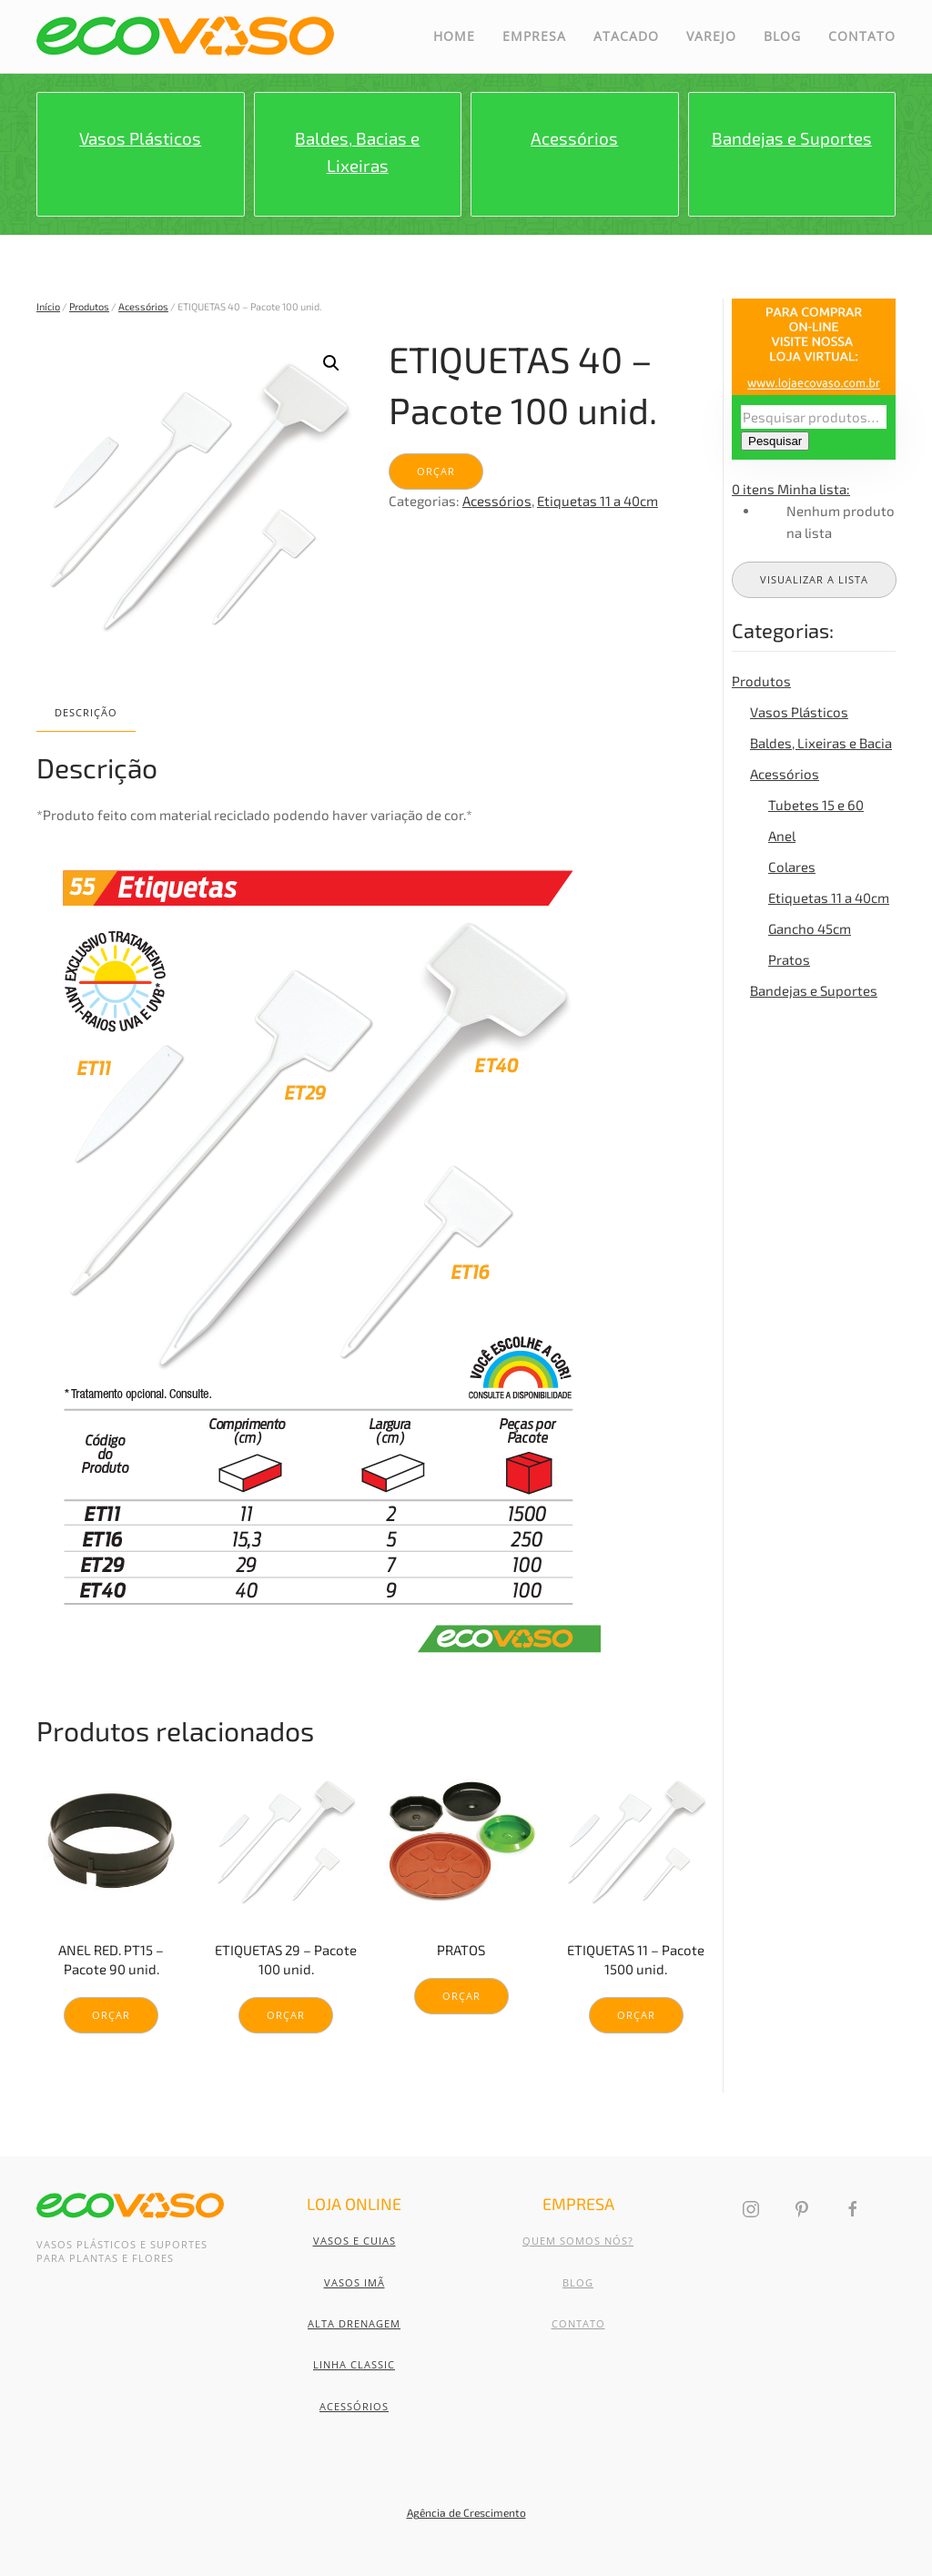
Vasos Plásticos (799, 712)
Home (454, 36)
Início (48, 306)
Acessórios (143, 306)
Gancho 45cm (809, 928)
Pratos (789, 959)
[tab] (77, 713)
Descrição (86, 712)
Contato (862, 36)
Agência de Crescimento (466, 2512)
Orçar (436, 471)
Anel (781, 835)
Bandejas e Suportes (813, 990)
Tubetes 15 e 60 (816, 804)
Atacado (626, 36)
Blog (782, 36)
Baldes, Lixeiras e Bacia (821, 743)
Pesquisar (775, 441)
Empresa (534, 36)
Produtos (89, 306)
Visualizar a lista (814, 579)
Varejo (711, 36)
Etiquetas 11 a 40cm (597, 500)
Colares (792, 866)
